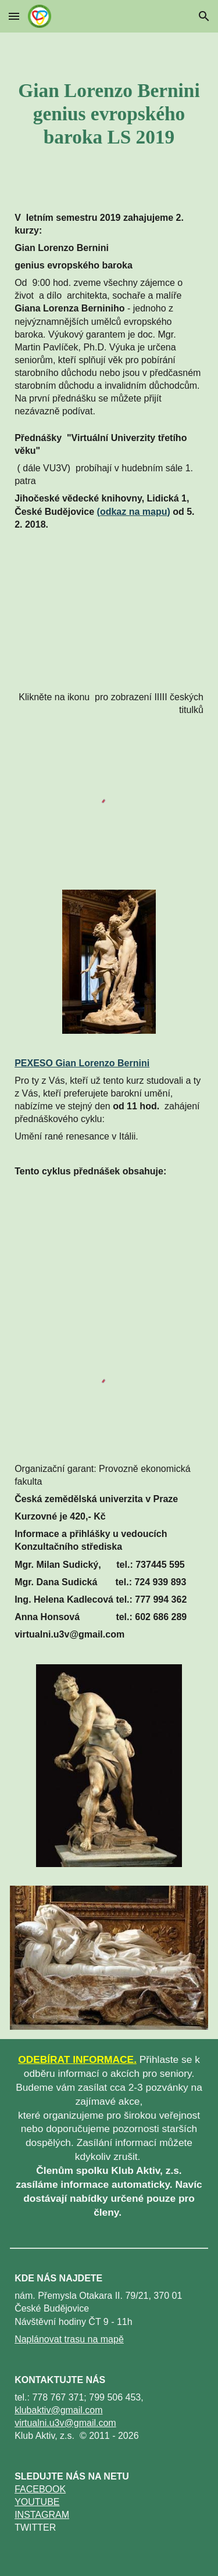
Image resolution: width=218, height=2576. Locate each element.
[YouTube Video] (109, 612)
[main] (109, 113)
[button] (14, 16)
